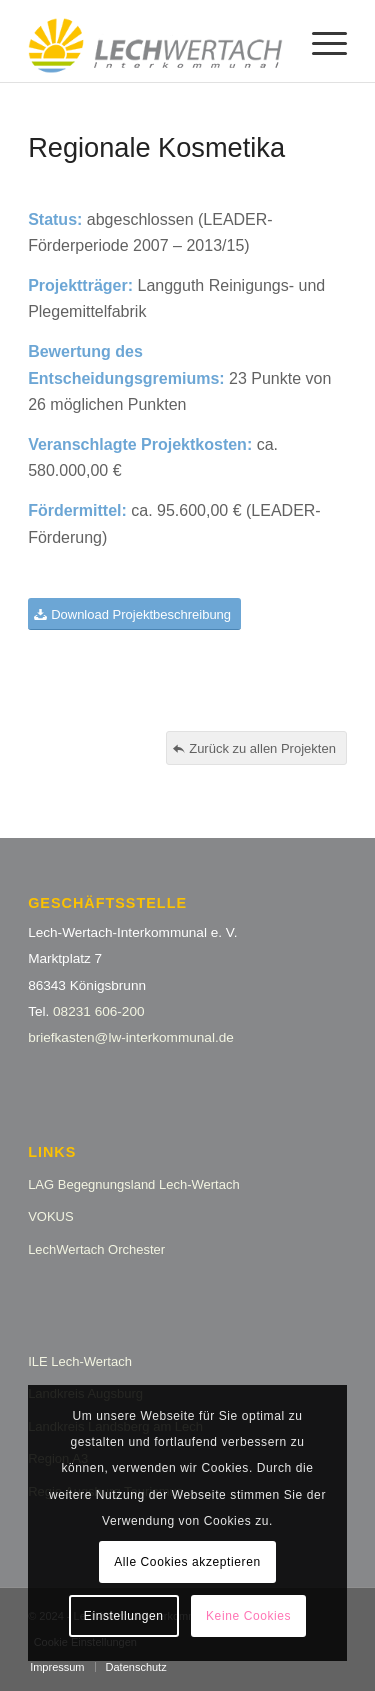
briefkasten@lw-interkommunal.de (131, 1037)
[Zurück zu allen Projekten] (256, 748)
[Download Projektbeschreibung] (134, 614)
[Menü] (319, 41)
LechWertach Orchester (96, 1249)
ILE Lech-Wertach (80, 1361)
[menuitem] (319, 41)
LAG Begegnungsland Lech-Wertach (134, 1184)
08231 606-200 (98, 1011)
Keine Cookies (248, 1616)
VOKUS (51, 1216)
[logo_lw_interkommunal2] (155, 41)
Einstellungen (124, 1616)
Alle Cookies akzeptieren (187, 1562)
